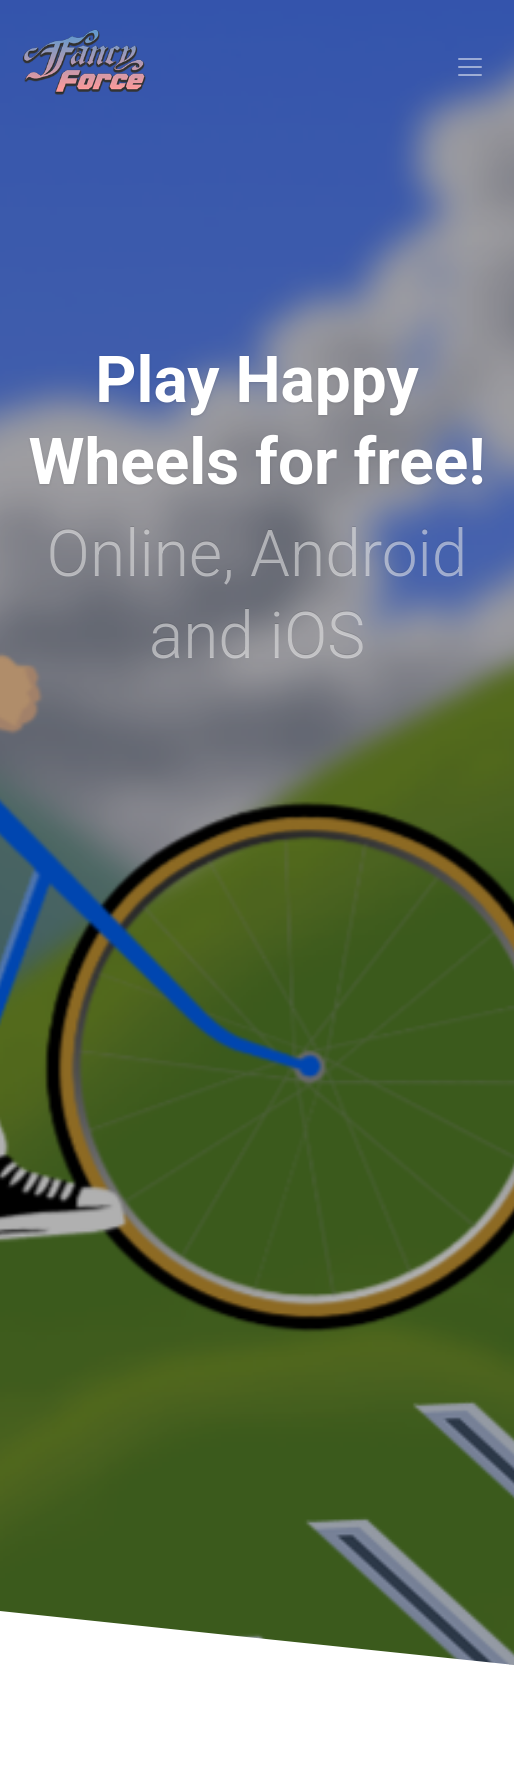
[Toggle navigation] (470, 67)
